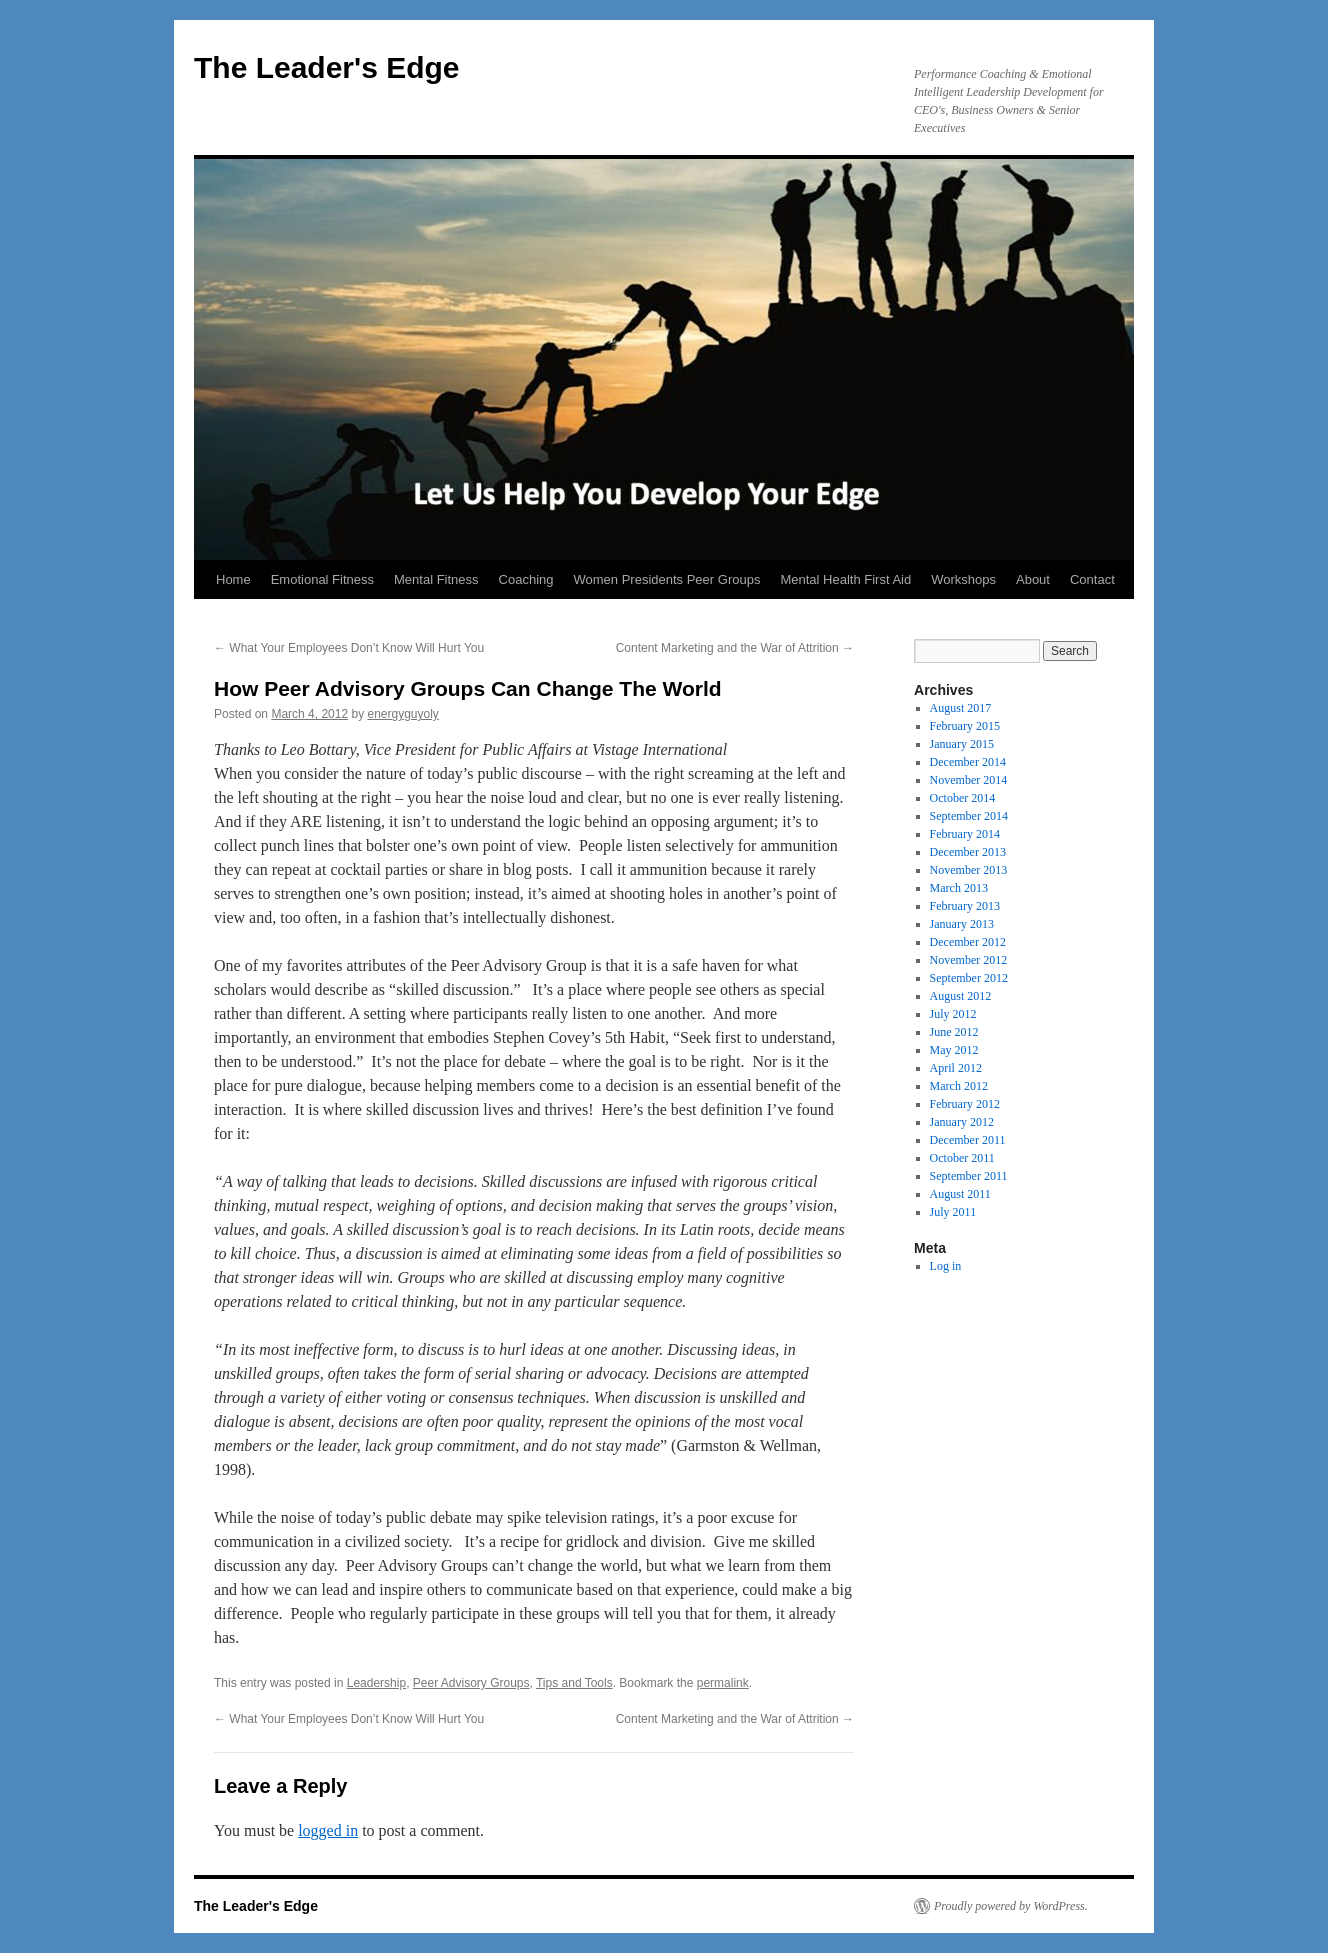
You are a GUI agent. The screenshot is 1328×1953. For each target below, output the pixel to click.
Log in (946, 1266)
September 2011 (969, 1176)
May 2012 (954, 1050)
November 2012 (969, 960)
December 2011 (968, 1140)
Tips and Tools (574, 1683)
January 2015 (962, 744)
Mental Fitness (436, 579)
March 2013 (959, 888)
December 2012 (968, 942)
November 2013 (969, 870)
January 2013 (962, 924)
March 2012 (959, 1086)
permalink (723, 1683)
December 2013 (968, 852)
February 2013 (965, 906)
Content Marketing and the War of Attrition (735, 648)
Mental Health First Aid (845, 579)
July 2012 (953, 1014)
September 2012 (969, 978)
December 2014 (968, 762)
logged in (328, 1830)
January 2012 (962, 1122)
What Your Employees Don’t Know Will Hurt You (349, 648)
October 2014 (963, 798)
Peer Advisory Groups (471, 1683)
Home (233, 579)
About (1033, 579)
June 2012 (954, 1032)
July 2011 (953, 1212)
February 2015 (965, 726)
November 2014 (969, 780)
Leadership (376, 1683)
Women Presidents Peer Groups (667, 579)
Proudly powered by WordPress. (1011, 1906)
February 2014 (965, 834)
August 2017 (961, 708)
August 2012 (961, 996)
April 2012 (956, 1068)
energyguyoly (402, 714)
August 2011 (960, 1194)
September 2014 (969, 816)
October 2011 (962, 1158)
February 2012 (965, 1104)
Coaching (526, 579)
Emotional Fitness (322, 579)
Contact (1092, 579)
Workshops (963, 579)
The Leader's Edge (327, 67)
